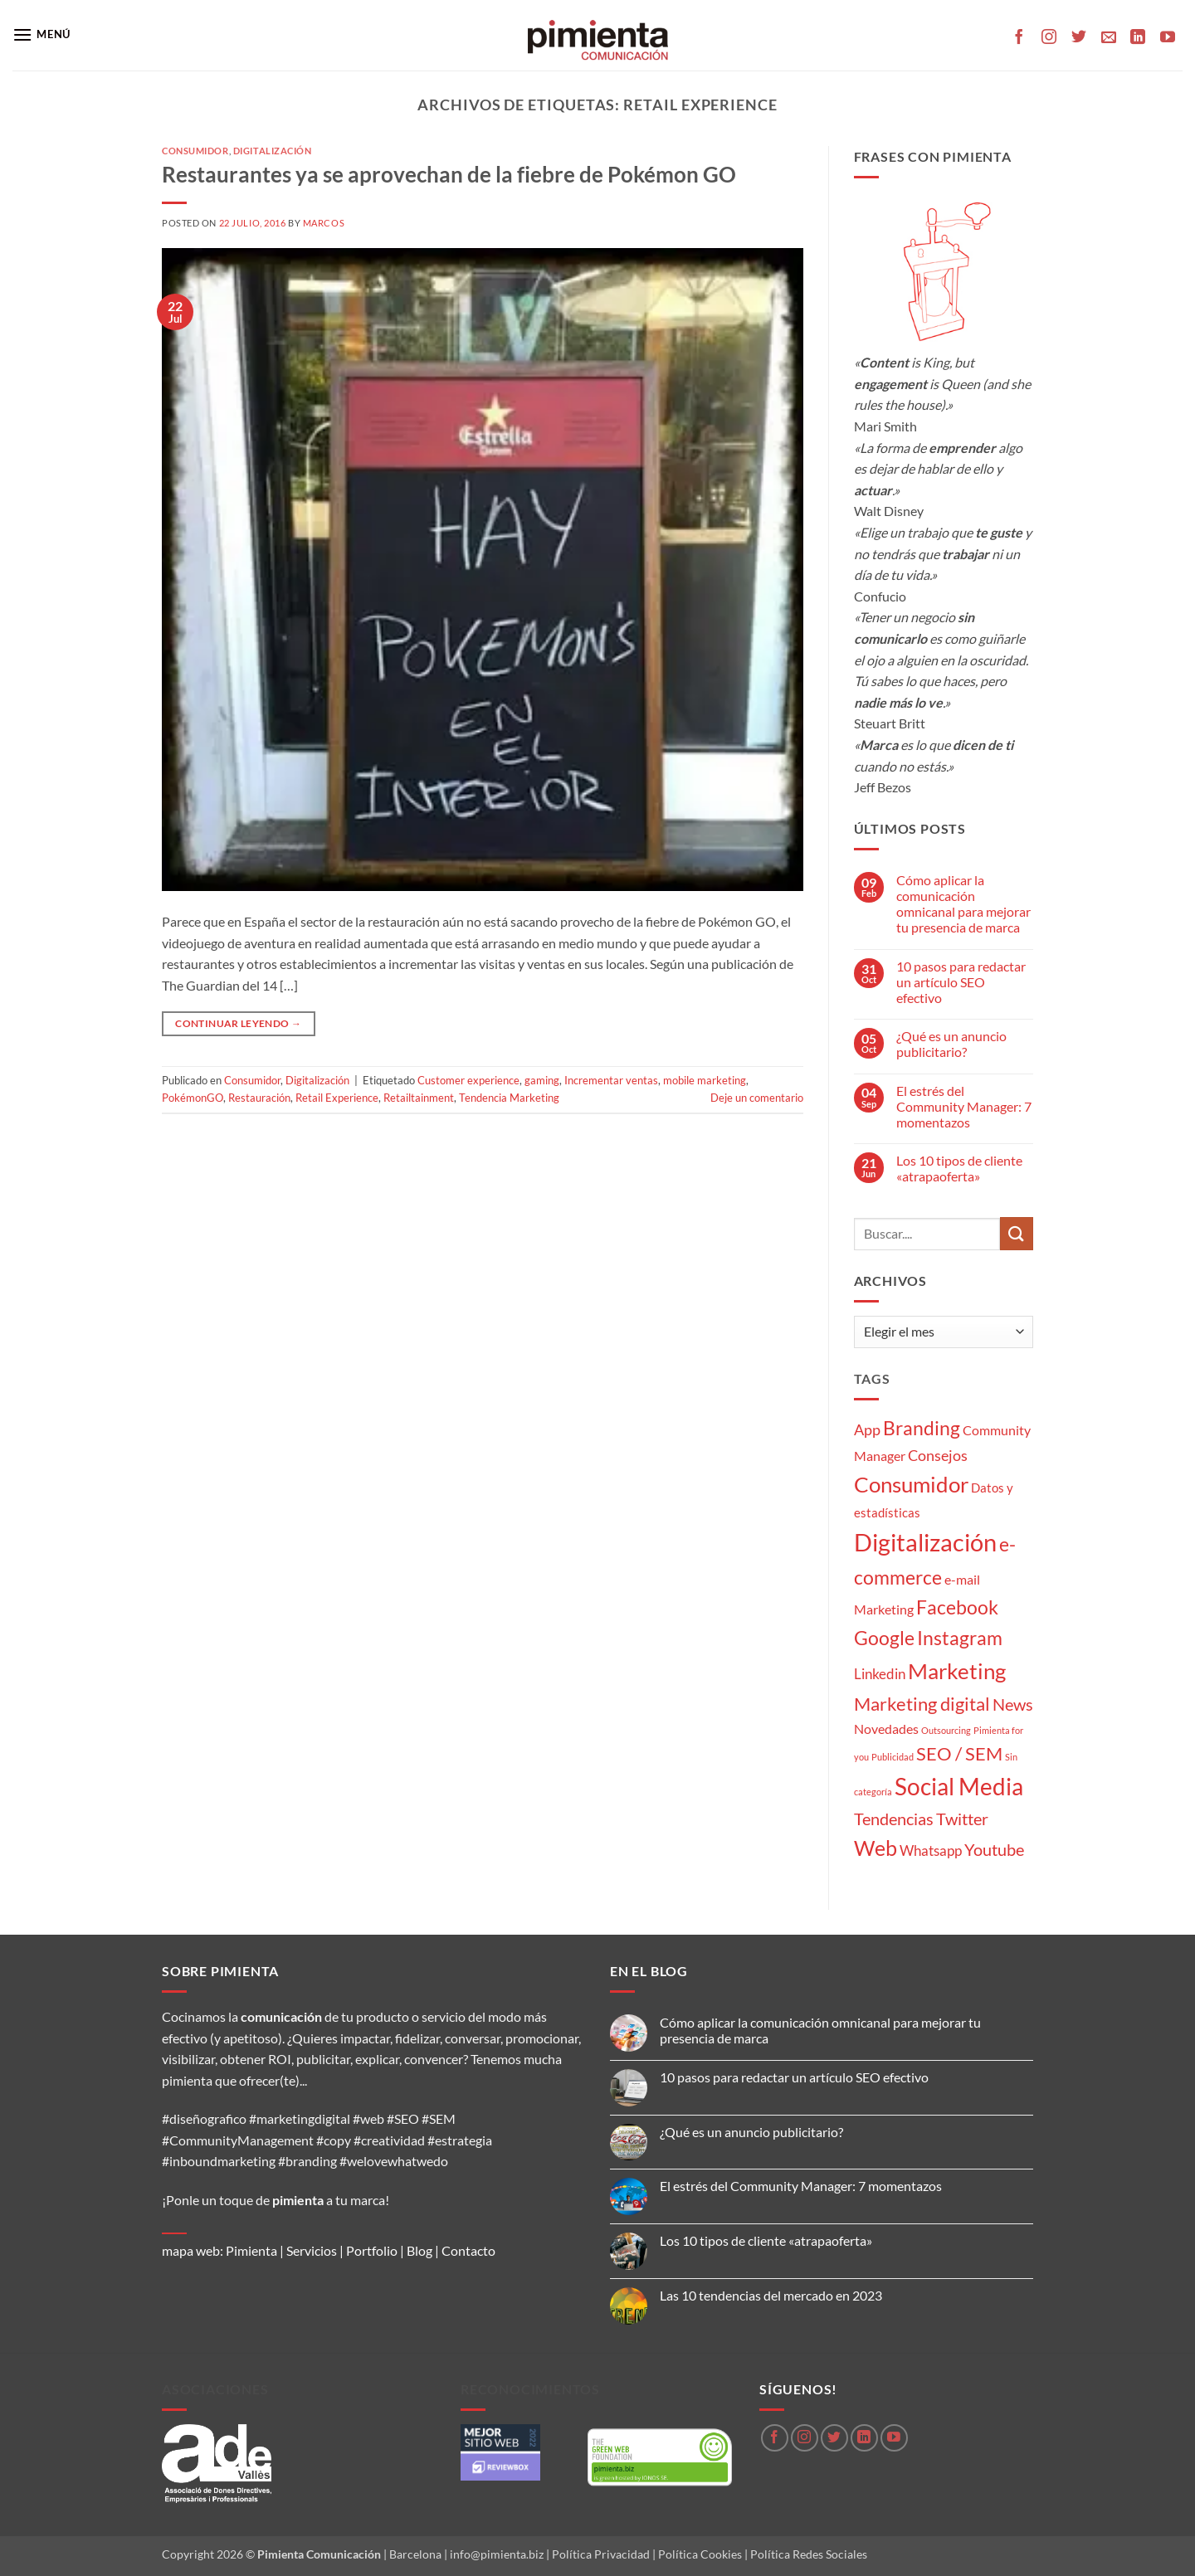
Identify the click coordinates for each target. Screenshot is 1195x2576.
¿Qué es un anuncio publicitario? (951, 1043)
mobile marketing (704, 1080)
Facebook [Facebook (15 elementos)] (957, 1607)
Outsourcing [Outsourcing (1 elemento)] (946, 1730)
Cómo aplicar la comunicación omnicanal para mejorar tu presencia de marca (963, 904)
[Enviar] (1016, 1233)
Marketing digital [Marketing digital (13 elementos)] (922, 1703)
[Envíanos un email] (1108, 38)
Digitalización (272, 150)
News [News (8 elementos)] (1013, 1704)
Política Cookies (700, 2554)
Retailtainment (418, 1097)
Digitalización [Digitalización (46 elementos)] (925, 1541)
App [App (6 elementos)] (867, 1429)
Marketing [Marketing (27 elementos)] (957, 1671)
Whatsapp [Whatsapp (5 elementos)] (931, 1850)
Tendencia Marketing (509, 1097)
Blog (419, 2250)
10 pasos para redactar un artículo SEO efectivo (961, 982)
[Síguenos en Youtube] (1167, 38)
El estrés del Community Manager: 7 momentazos (964, 1106)
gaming (541, 1080)
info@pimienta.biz (497, 2554)
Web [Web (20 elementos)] (875, 1848)
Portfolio (372, 2250)
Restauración (259, 1097)
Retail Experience (336, 1097)
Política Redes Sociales (808, 2554)
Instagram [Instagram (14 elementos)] (959, 1638)
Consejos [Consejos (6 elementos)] (938, 1455)
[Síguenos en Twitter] (1079, 38)
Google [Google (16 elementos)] (884, 1637)
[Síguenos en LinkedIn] (1138, 38)
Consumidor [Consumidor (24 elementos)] (911, 1484)
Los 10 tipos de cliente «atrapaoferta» (959, 1168)
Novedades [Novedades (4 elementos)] (886, 1728)
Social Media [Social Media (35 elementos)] (959, 1786)
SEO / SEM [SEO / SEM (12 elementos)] (959, 1754)
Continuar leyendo (238, 1023)
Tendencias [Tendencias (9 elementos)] (894, 1819)
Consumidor (195, 150)
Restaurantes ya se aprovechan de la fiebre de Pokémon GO (449, 174)
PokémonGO (192, 1097)
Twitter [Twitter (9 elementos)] (962, 1819)
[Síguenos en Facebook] (1019, 38)
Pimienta (251, 2250)
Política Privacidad (601, 2554)
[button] (41, 34)
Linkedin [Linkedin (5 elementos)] (879, 1673)
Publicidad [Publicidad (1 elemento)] (892, 1756)
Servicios (311, 2250)
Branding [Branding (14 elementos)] (921, 1428)
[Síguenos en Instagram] (1049, 38)
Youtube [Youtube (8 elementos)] (994, 1849)
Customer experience (468, 1080)
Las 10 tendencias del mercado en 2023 (771, 2295)
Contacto (468, 2250)
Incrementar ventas (611, 1080)
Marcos (323, 222)
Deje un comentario (756, 1097)
